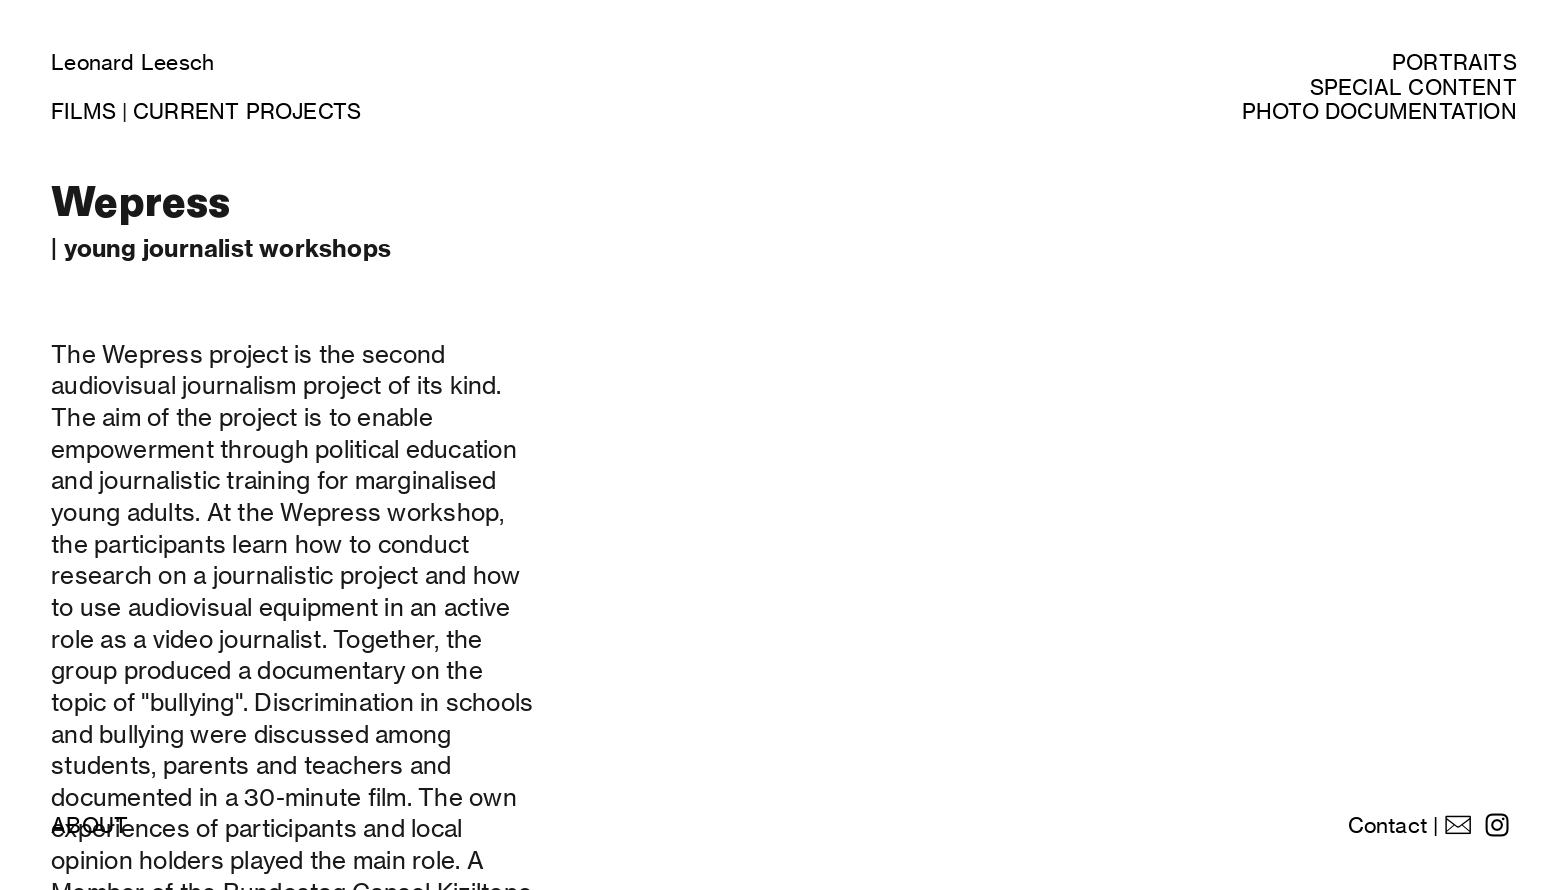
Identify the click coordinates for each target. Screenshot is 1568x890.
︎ (1458, 825)
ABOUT (89, 825)
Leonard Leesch (132, 62)
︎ (1497, 825)
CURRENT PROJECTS (247, 111)
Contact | (1393, 825)
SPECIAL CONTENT (1413, 87)
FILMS (83, 111)
